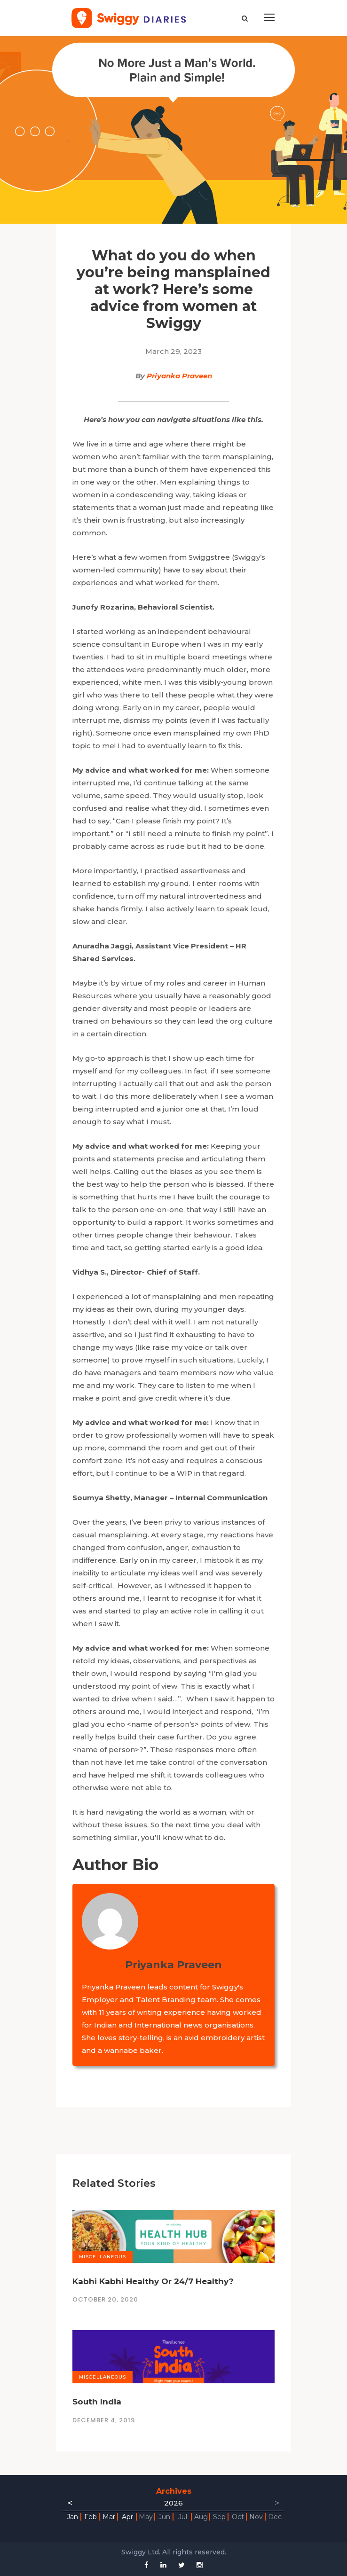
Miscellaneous (102, 2257)
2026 (173, 2502)
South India (96, 2401)
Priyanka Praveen (179, 375)
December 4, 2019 (103, 2420)
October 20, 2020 (105, 2299)
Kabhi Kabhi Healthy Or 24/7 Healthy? (153, 2281)
